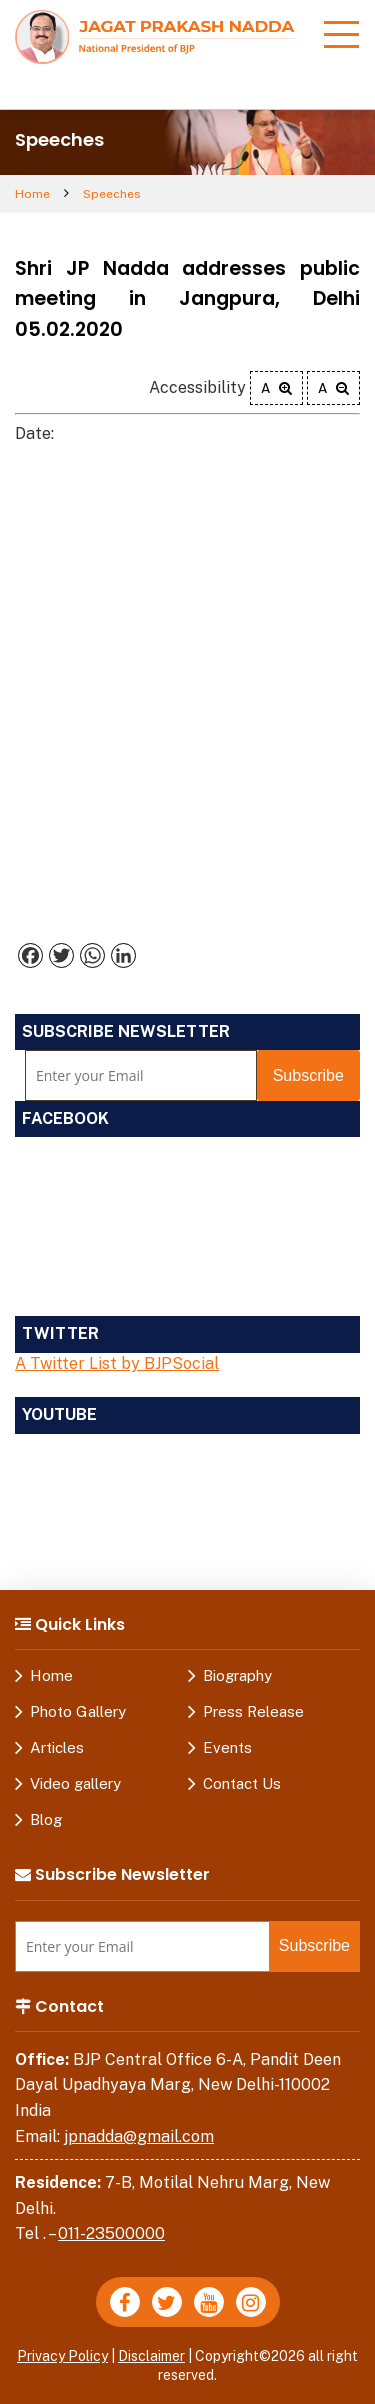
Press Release (253, 1711)
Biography (237, 1675)
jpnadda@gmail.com (139, 2136)
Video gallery (75, 1783)
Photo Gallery (78, 1711)
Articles (57, 1747)
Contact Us (242, 1783)
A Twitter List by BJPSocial (117, 1363)
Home (32, 194)
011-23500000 (111, 2233)
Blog (46, 1819)
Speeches (112, 194)
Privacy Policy (62, 2356)
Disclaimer (151, 2356)
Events (227, 1747)
